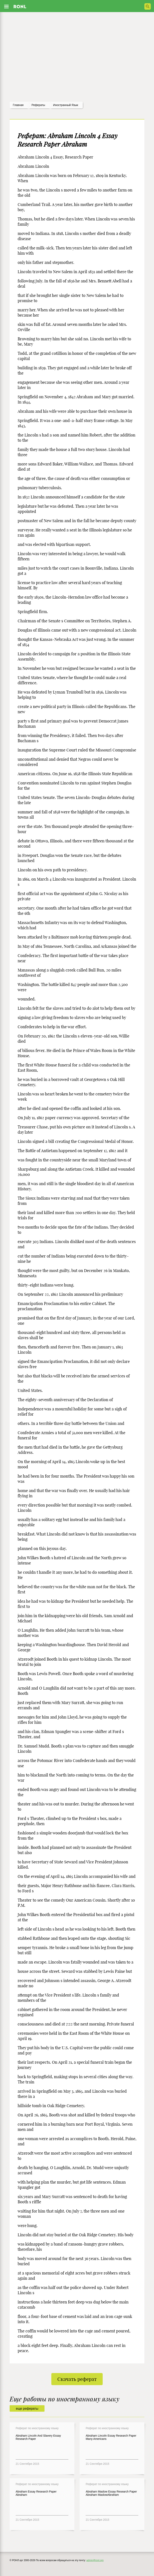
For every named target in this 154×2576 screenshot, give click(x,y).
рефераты (38, 105)
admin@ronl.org (95, 2560)
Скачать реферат (77, 2379)
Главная (18, 105)
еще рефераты (27, 2408)
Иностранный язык (65, 105)
